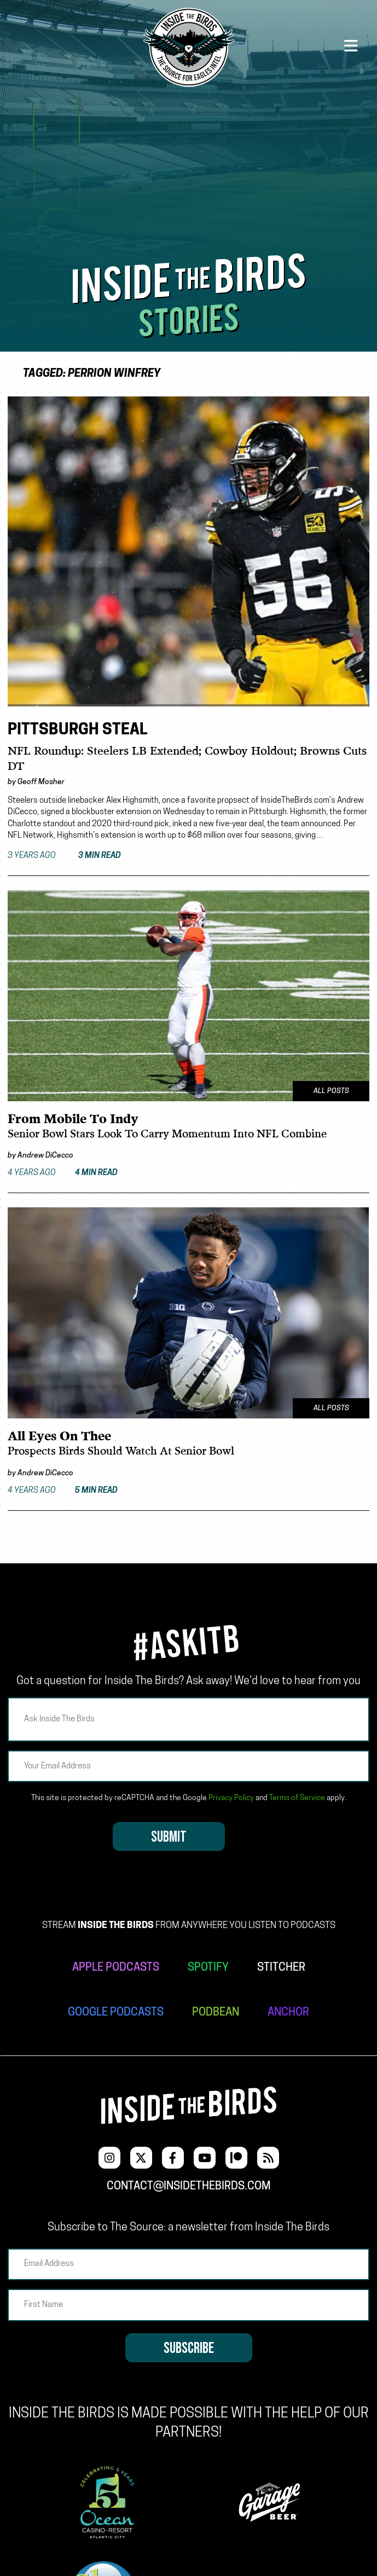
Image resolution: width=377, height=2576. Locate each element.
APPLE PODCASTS (115, 1967)
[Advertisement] (189, 171)
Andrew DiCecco (45, 1156)
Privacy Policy (231, 1798)
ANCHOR (288, 2012)
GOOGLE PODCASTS (116, 2012)
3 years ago (64, 856)
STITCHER (281, 1967)
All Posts (331, 1091)
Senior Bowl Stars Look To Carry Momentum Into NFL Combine (167, 1134)
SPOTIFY (208, 1967)
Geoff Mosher (41, 782)
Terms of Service (297, 1798)
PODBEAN (215, 2012)
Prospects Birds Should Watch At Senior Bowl (121, 1451)
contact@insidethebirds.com (189, 2186)
